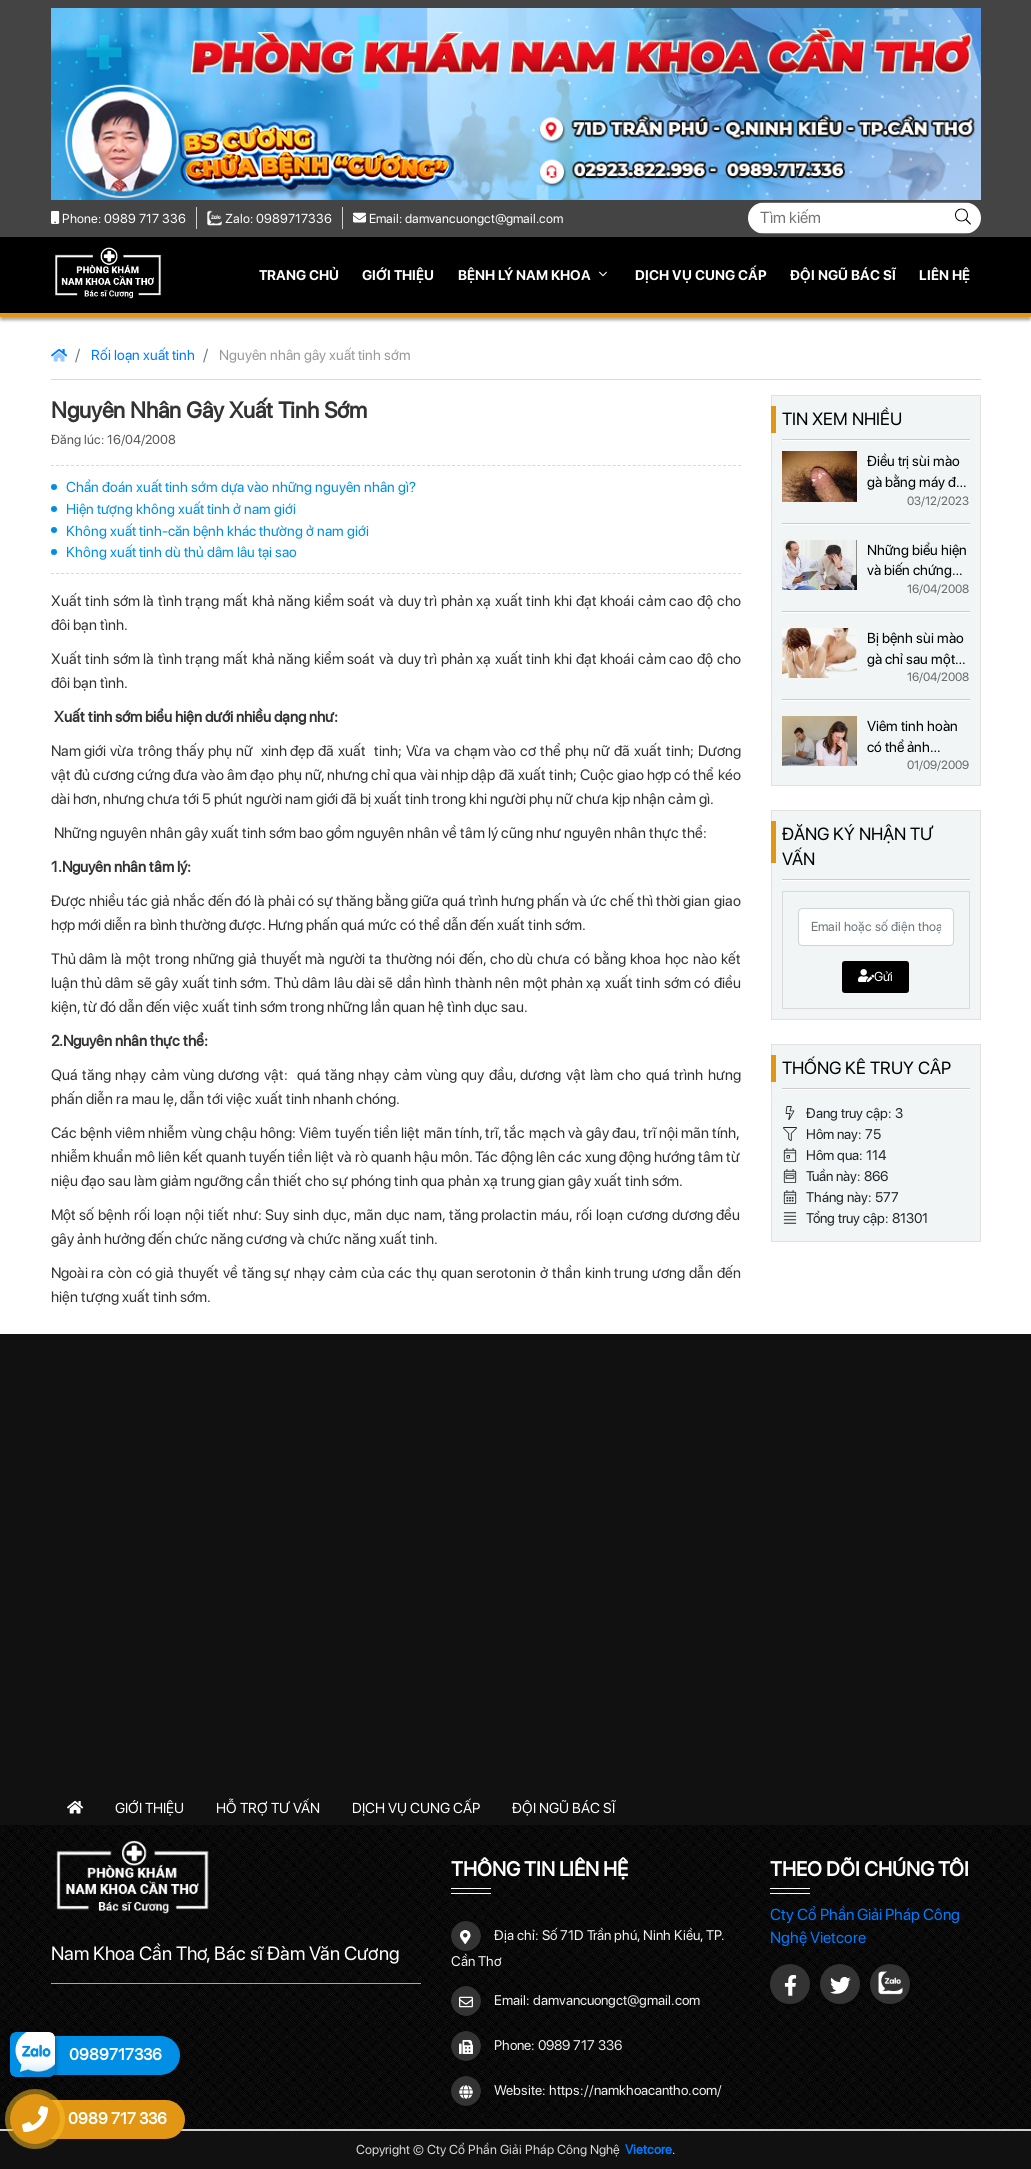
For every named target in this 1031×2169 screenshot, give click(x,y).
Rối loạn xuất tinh (143, 354)
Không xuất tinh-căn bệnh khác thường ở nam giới (217, 530)
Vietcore (648, 2149)
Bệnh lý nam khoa (526, 275)
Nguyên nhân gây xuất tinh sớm (315, 354)
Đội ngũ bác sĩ (843, 275)
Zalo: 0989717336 (270, 218)
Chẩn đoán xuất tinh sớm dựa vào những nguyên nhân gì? (241, 486)
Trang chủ (299, 275)
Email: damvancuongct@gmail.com (458, 218)
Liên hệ (944, 275)
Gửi (875, 976)
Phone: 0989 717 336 (118, 218)
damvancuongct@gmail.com (616, 2000)
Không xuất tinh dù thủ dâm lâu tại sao (181, 551)
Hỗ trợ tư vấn (268, 1807)
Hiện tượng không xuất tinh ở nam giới (181, 508)
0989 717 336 (580, 2045)
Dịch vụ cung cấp (701, 275)
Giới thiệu (398, 275)
